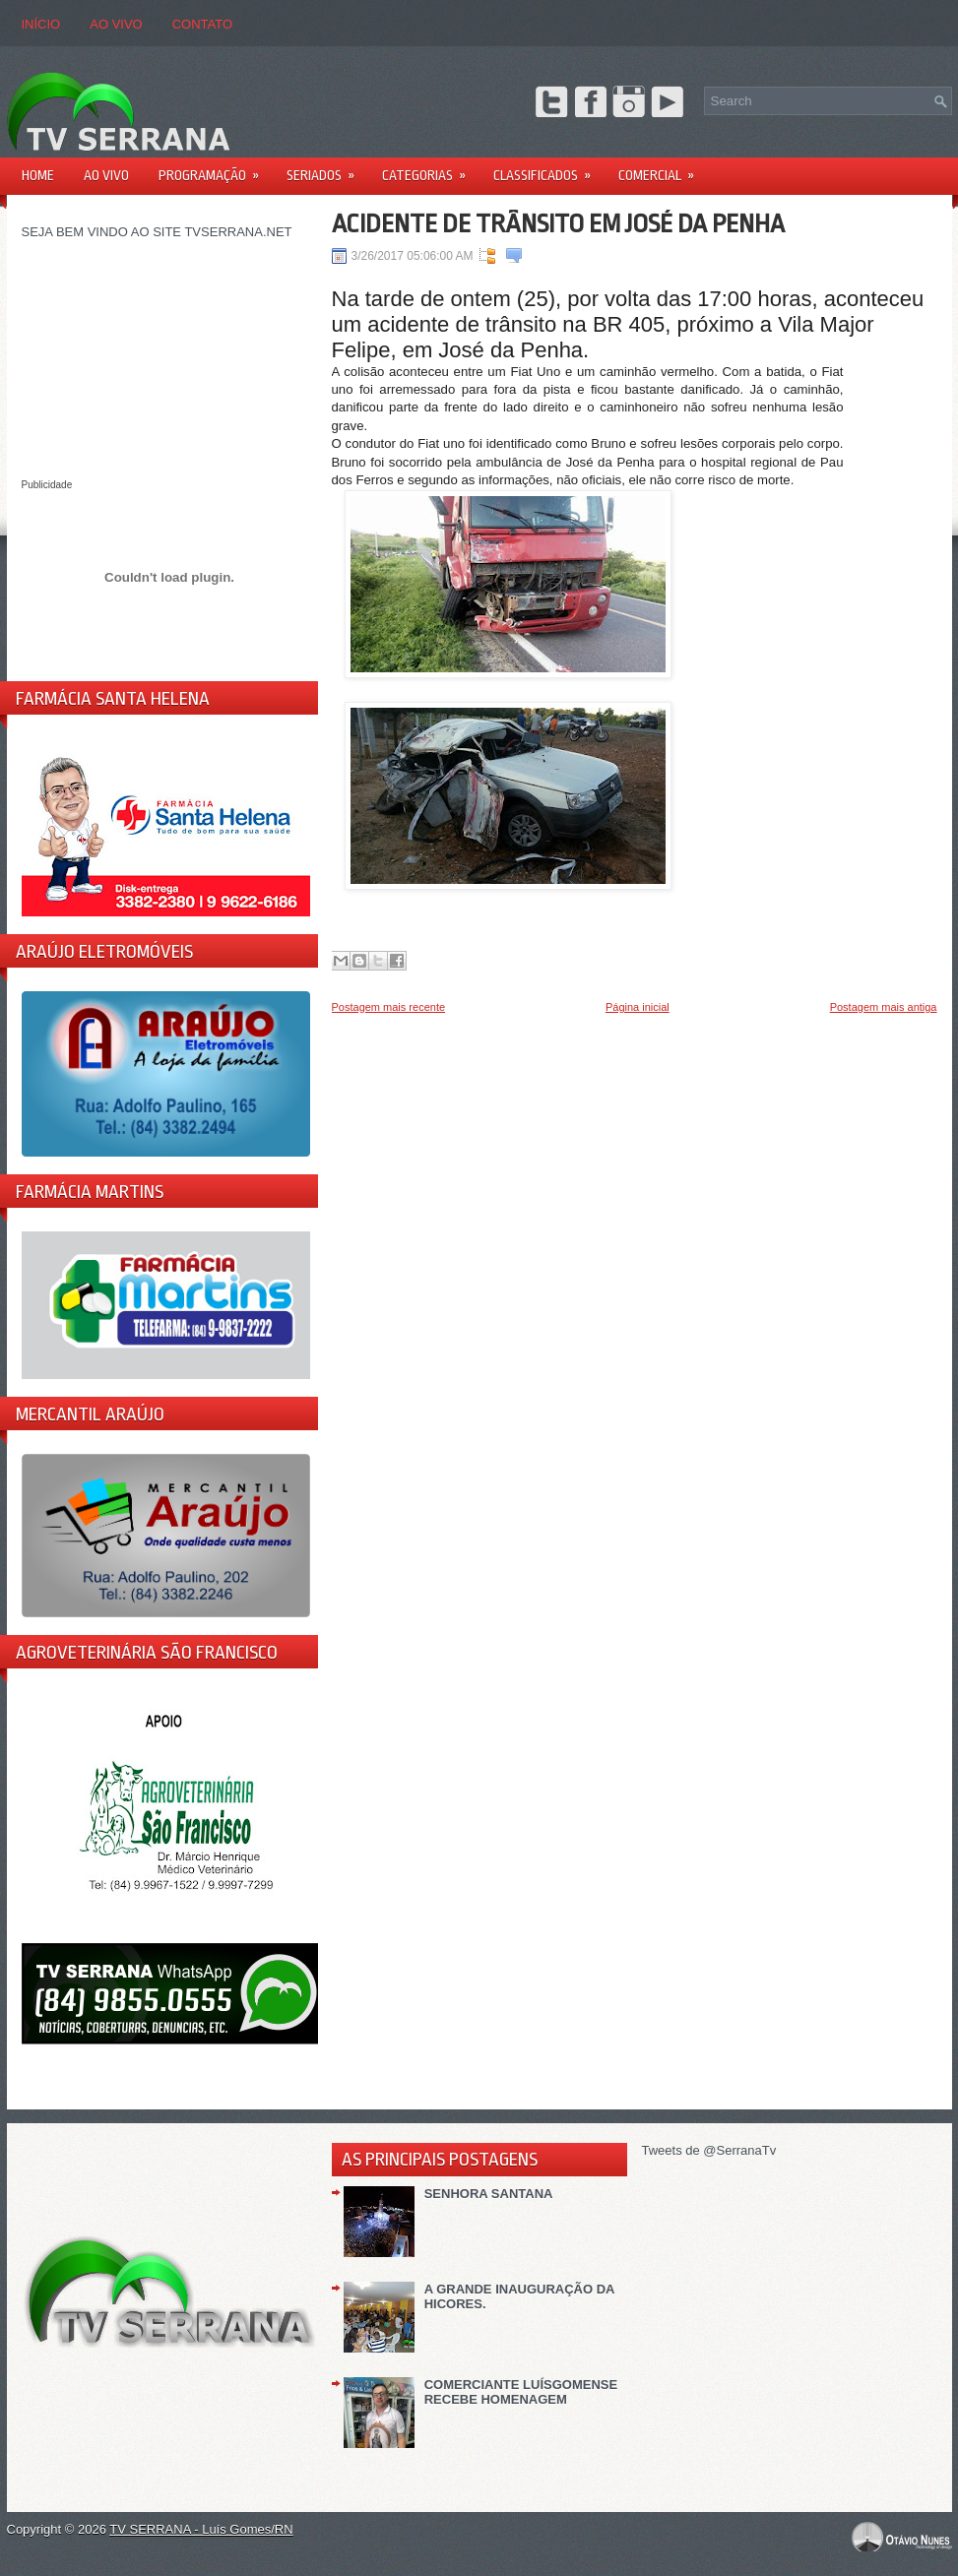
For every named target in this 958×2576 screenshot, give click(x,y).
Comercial (662, 169)
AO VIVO (116, 24)
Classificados (548, 169)
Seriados (327, 169)
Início (41, 24)
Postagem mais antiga (883, 1007)
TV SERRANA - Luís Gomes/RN (200, 2529)
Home (38, 175)
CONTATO (202, 24)
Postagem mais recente (389, 1007)
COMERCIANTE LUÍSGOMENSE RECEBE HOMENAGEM (520, 2392)
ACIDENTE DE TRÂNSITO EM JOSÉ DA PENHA (558, 223)
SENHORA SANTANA (488, 2193)
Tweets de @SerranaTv (709, 2150)
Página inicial (638, 1007)
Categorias (430, 169)
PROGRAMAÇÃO (215, 169)
